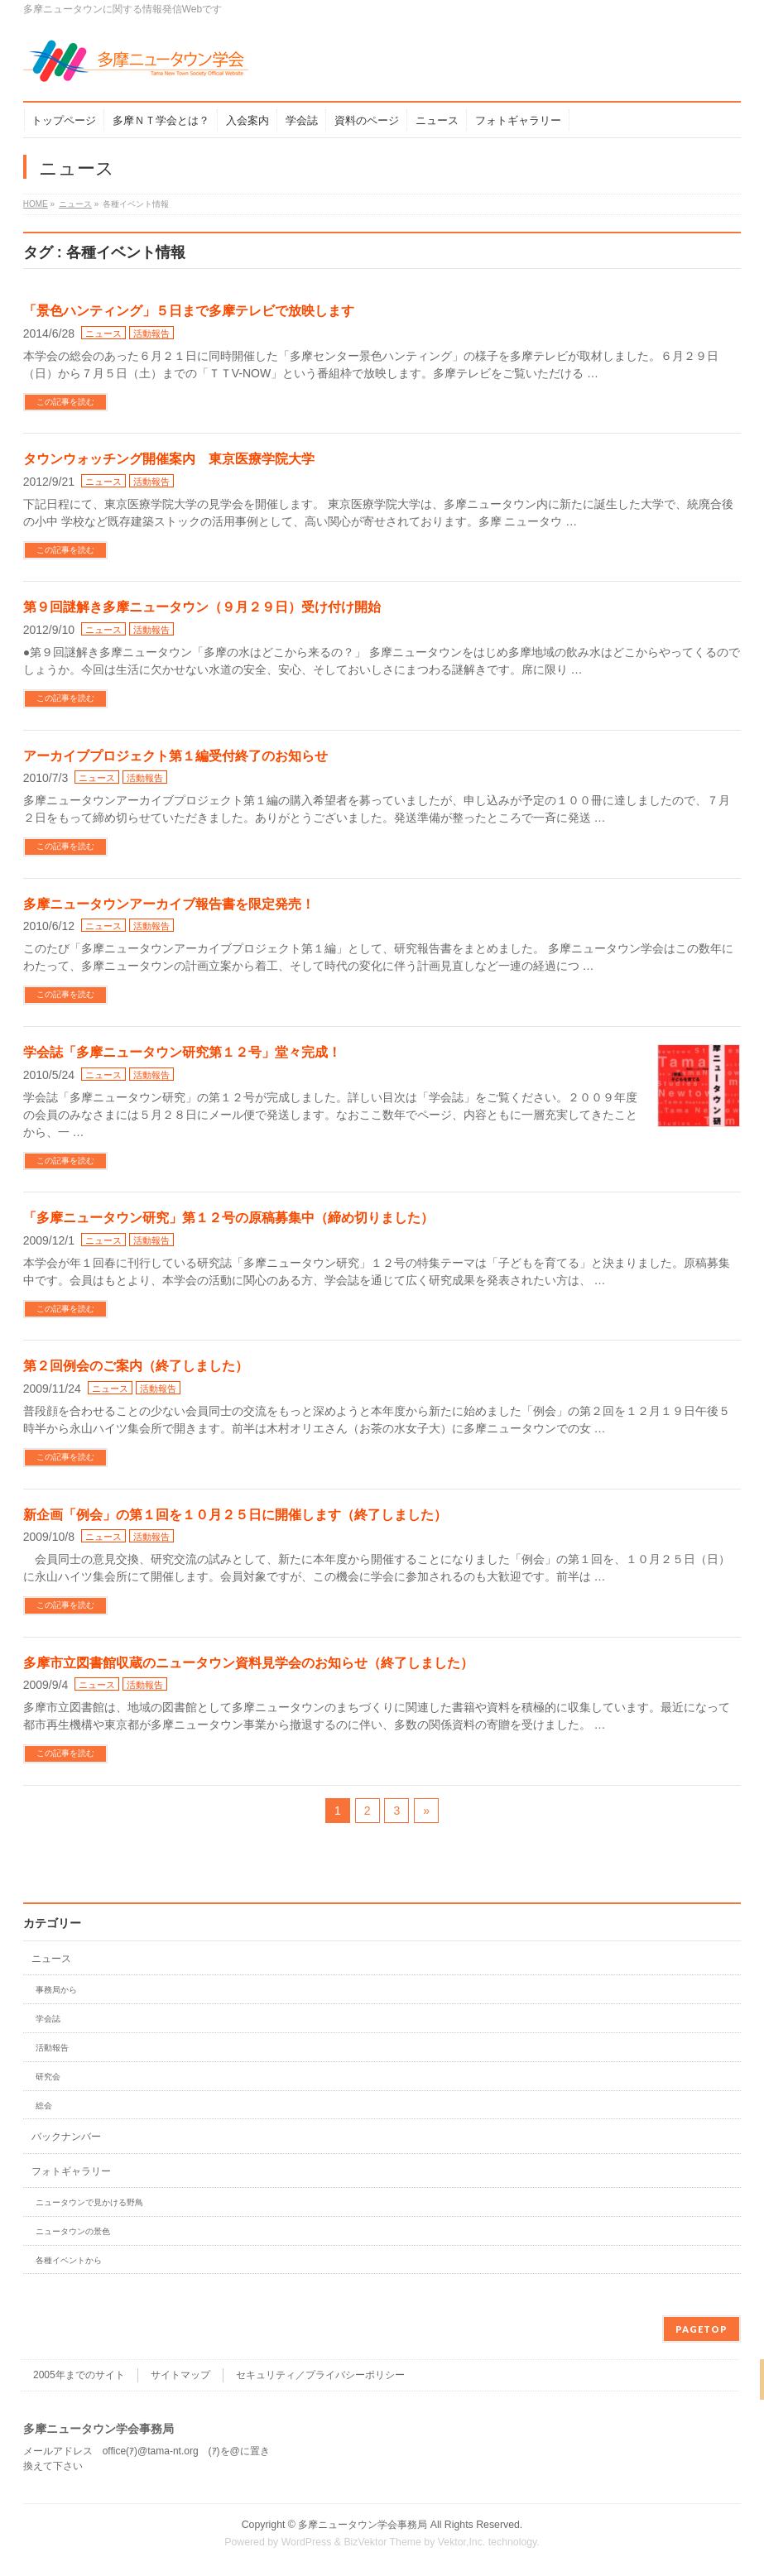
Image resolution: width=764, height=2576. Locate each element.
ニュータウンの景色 (73, 2231)
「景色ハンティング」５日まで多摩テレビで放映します (188, 311)
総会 (44, 2105)
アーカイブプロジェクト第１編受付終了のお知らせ (175, 756)
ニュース (103, 333)
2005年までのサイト (79, 2375)
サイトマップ (180, 2375)
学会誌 (48, 2018)
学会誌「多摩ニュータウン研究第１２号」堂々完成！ (182, 1052)
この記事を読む (65, 401)
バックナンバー (66, 2136)
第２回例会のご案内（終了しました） (135, 1366)
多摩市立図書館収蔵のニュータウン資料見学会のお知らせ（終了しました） (248, 1663)
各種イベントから (69, 2260)
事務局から (56, 1989)
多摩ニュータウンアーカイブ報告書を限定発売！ (169, 904)
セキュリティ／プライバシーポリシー (320, 2375)
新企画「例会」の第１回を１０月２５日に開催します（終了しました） (235, 1515)
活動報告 (151, 333)
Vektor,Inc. (462, 2542)
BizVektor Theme (382, 2542)
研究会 (48, 2076)
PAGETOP (701, 2329)
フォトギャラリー (71, 2171)
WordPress (306, 2542)
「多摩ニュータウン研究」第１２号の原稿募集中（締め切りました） (228, 1218)
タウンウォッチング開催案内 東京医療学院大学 (169, 459)
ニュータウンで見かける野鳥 (89, 2202)
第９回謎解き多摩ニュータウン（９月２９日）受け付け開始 (202, 607)
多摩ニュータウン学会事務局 (362, 2524)
